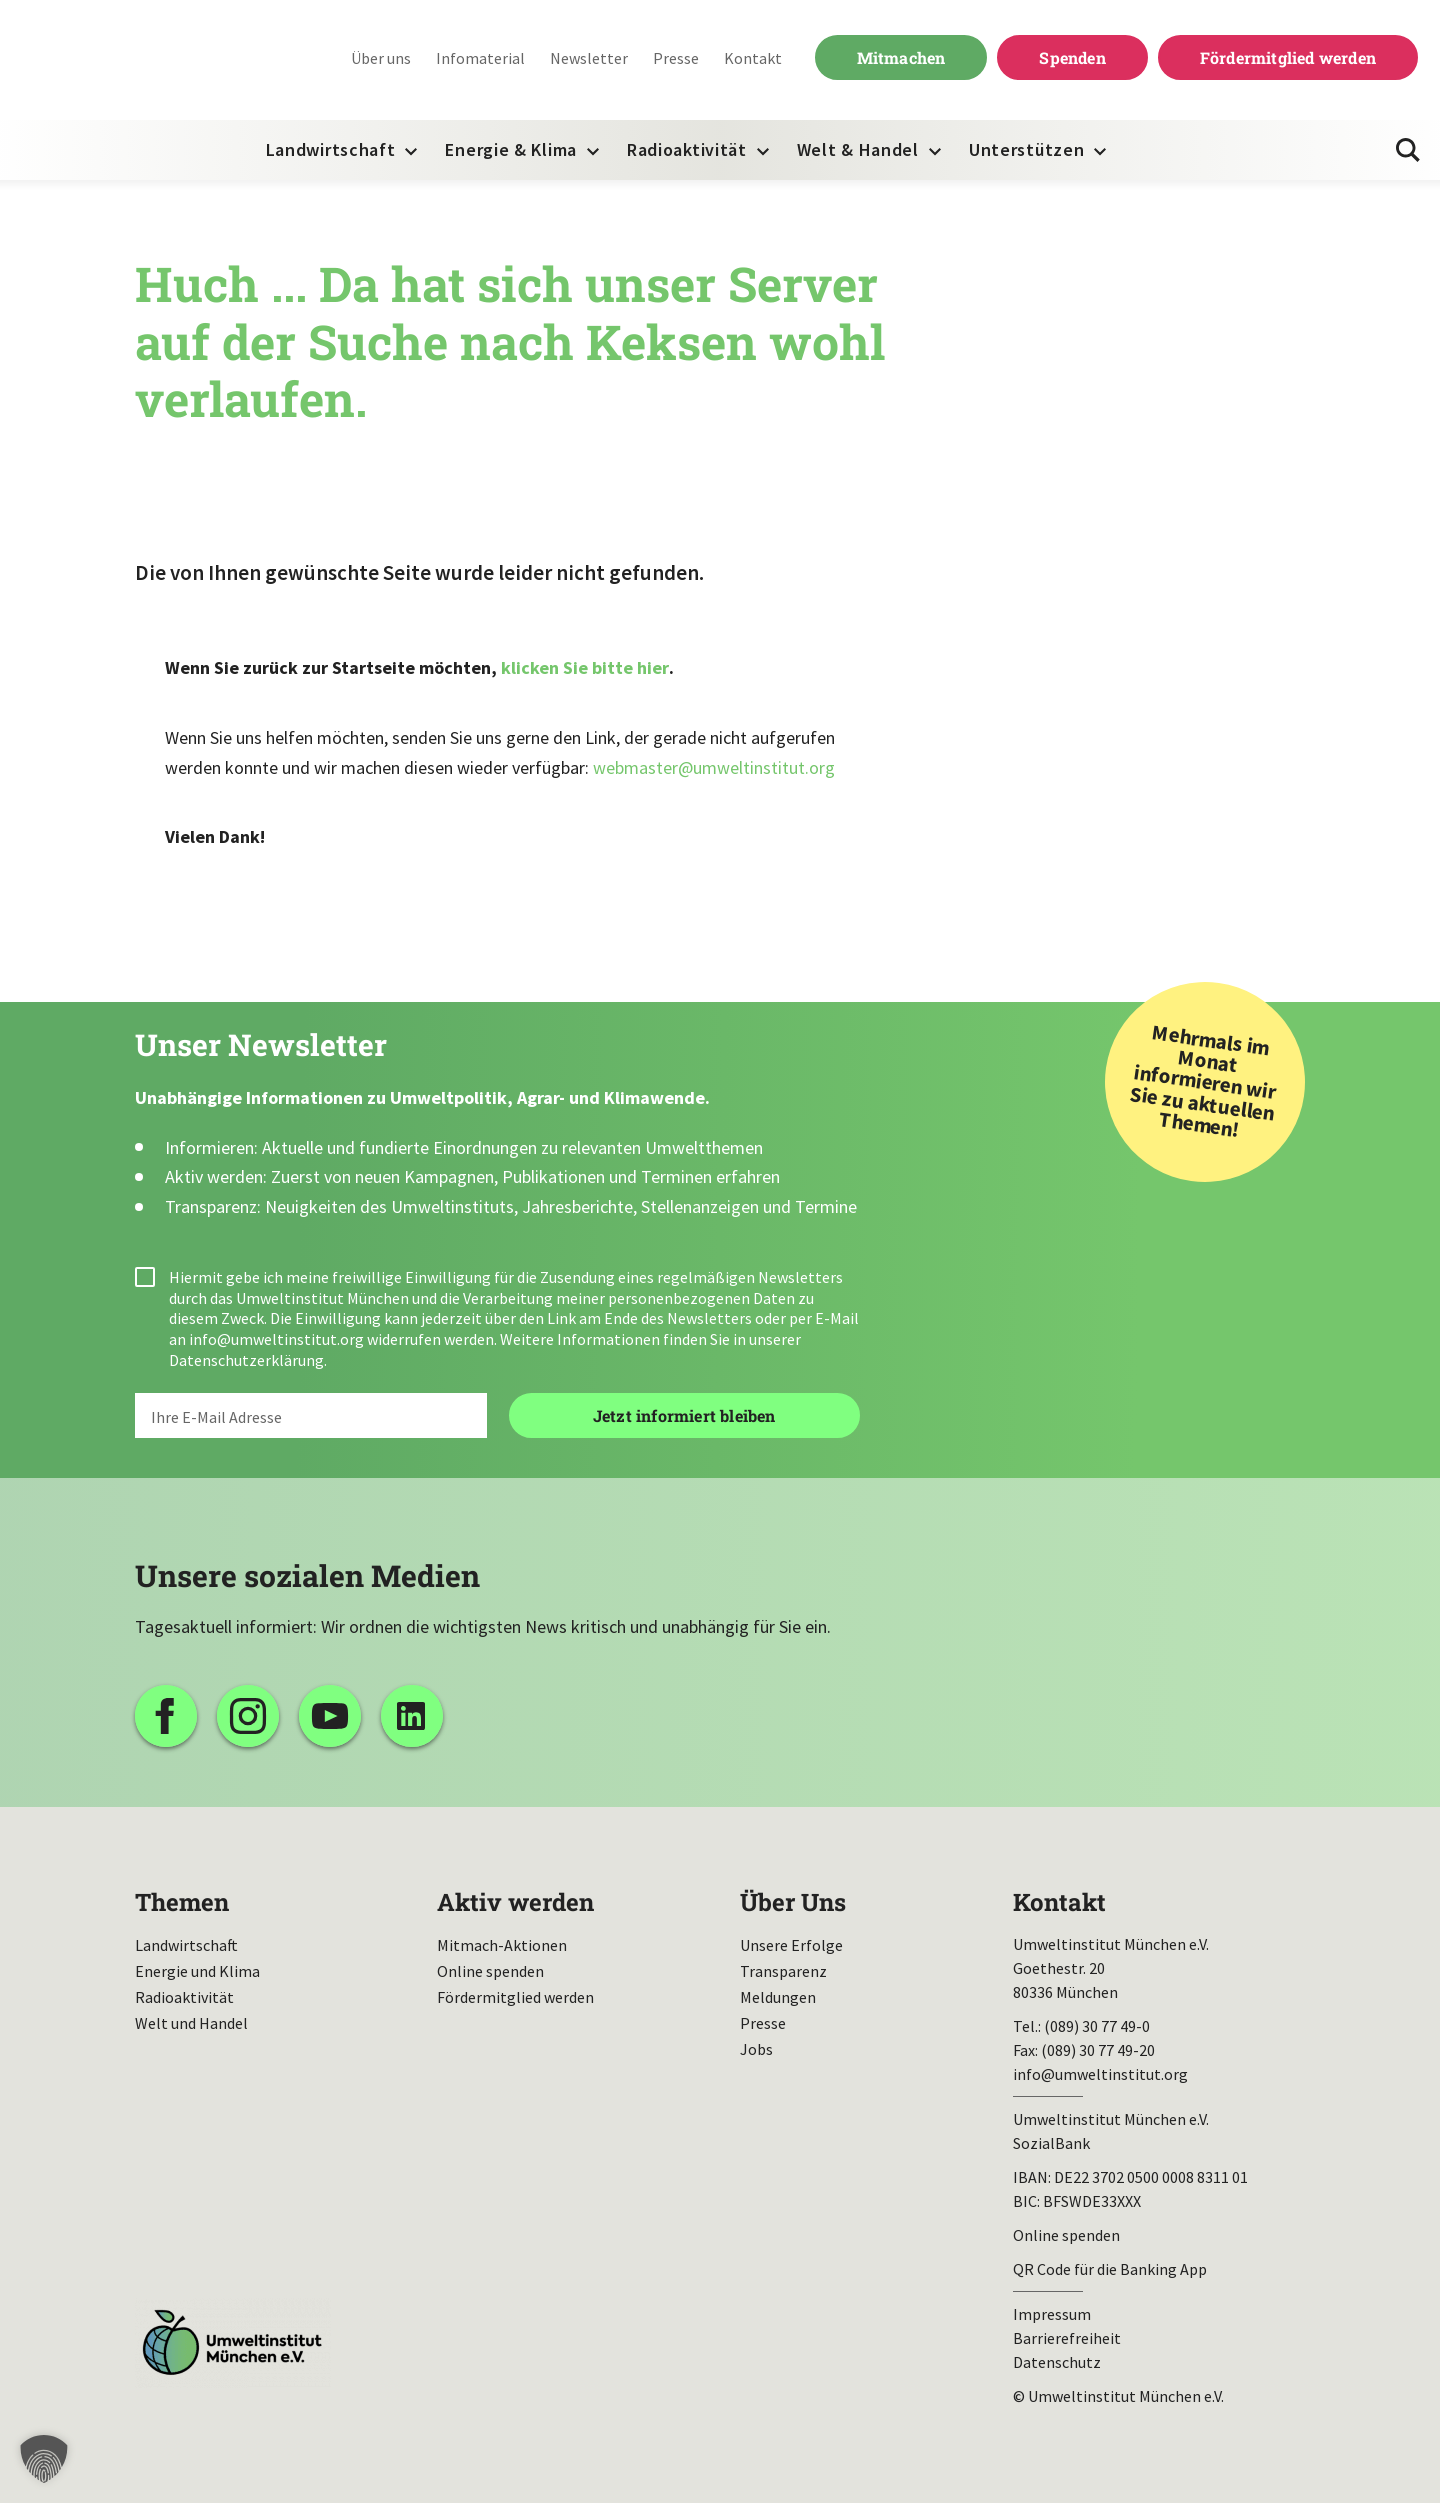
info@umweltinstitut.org (276, 1339)
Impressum (1052, 2314)
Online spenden (490, 1971)
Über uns (381, 58)
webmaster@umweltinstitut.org (714, 767)
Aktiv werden (515, 1902)
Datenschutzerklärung (246, 1360)
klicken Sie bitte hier (585, 667)
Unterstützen (1026, 149)
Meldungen (778, 1997)
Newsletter (589, 58)
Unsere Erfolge (791, 1945)
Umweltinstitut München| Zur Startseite (149, 60)
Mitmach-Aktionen (502, 1945)
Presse (676, 58)
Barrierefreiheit (1067, 2338)
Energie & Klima (511, 149)
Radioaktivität (687, 149)
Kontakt (753, 58)
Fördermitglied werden (1288, 57)
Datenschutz (1057, 2362)
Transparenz (783, 1971)
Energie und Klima (197, 1971)
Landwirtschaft (331, 149)
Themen (182, 1902)
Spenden (1072, 57)
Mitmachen (901, 57)
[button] (44, 2459)
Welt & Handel (858, 149)
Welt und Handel (191, 2023)
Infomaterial (480, 58)
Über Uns (793, 1902)
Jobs (756, 2049)
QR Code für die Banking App (1110, 2269)
